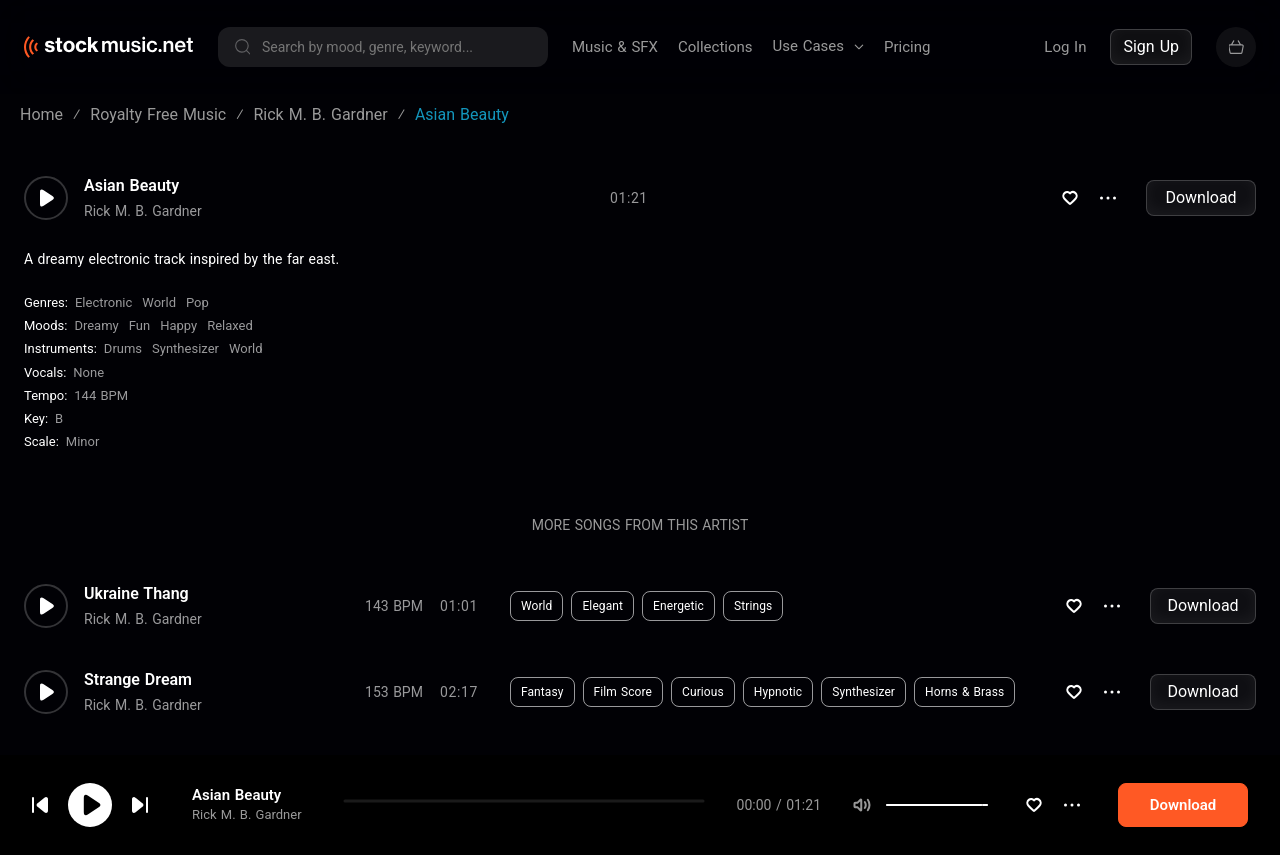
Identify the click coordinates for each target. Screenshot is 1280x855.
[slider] (1026, 807)
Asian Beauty (236, 797)
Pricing (907, 47)
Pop (197, 302)
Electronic (103, 302)
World (159, 302)
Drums (123, 348)
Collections (715, 47)
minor (83, 441)
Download (1200, 197)
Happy (178, 325)
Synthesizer (185, 348)
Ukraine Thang (136, 594)
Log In (1065, 47)
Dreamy (96, 325)
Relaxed (230, 325)
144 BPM (101, 395)
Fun (139, 325)
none (88, 372)
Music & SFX (615, 47)
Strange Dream (138, 680)
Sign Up (1151, 46)
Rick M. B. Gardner (247, 816)
